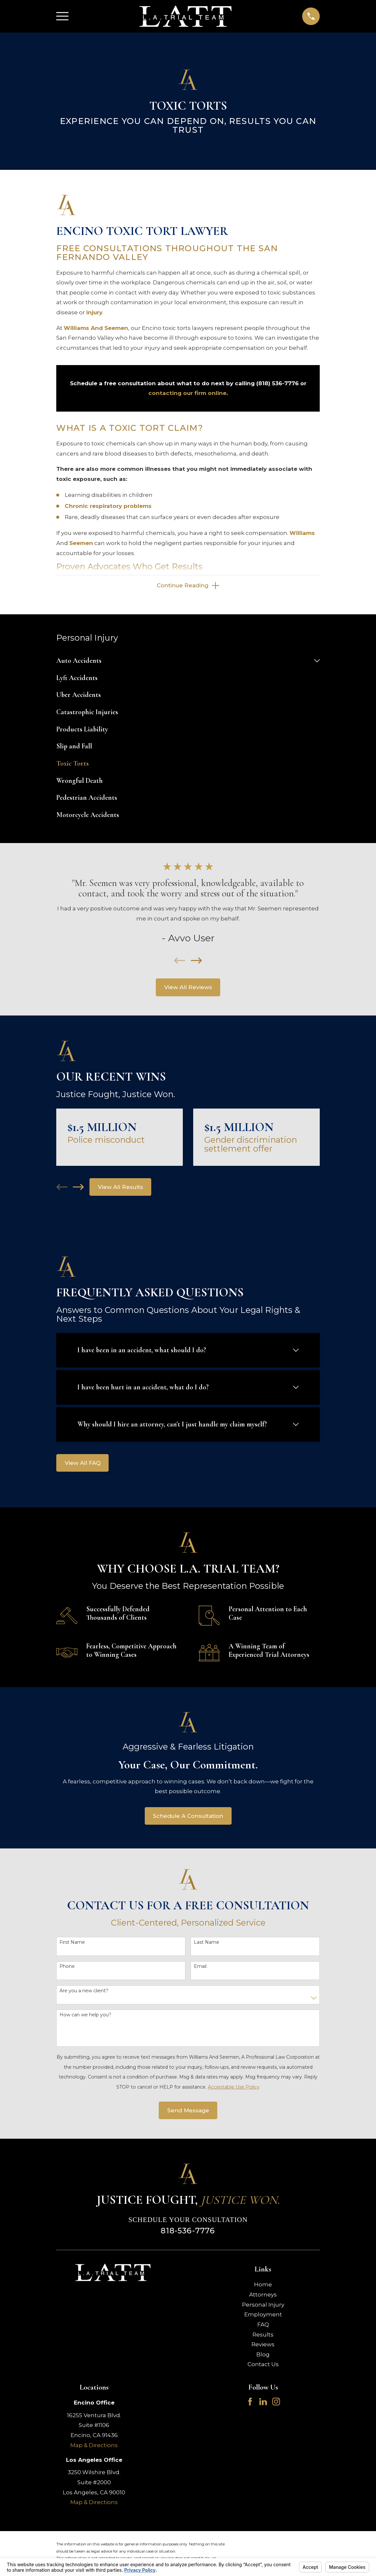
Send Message (188, 2112)
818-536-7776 (188, 2232)
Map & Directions (94, 2447)
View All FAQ (83, 1464)
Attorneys (263, 2296)
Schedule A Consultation (188, 1817)
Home (263, 2286)
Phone (67, 1968)
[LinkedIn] (263, 2403)
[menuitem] (183, 662)
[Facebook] (250, 2403)
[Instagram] (276, 2403)
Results (263, 2336)
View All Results (120, 1188)
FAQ (263, 2326)
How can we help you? (85, 2016)
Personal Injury (263, 2306)
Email (200, 1968)
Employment (263, 2316)
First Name (72, 1944)
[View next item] (196, 962)
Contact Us (263, 2366)
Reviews (263, 2346)
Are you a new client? (84, 1992)
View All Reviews (188, 989)
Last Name (206, 1944)
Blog (263, 2356)
